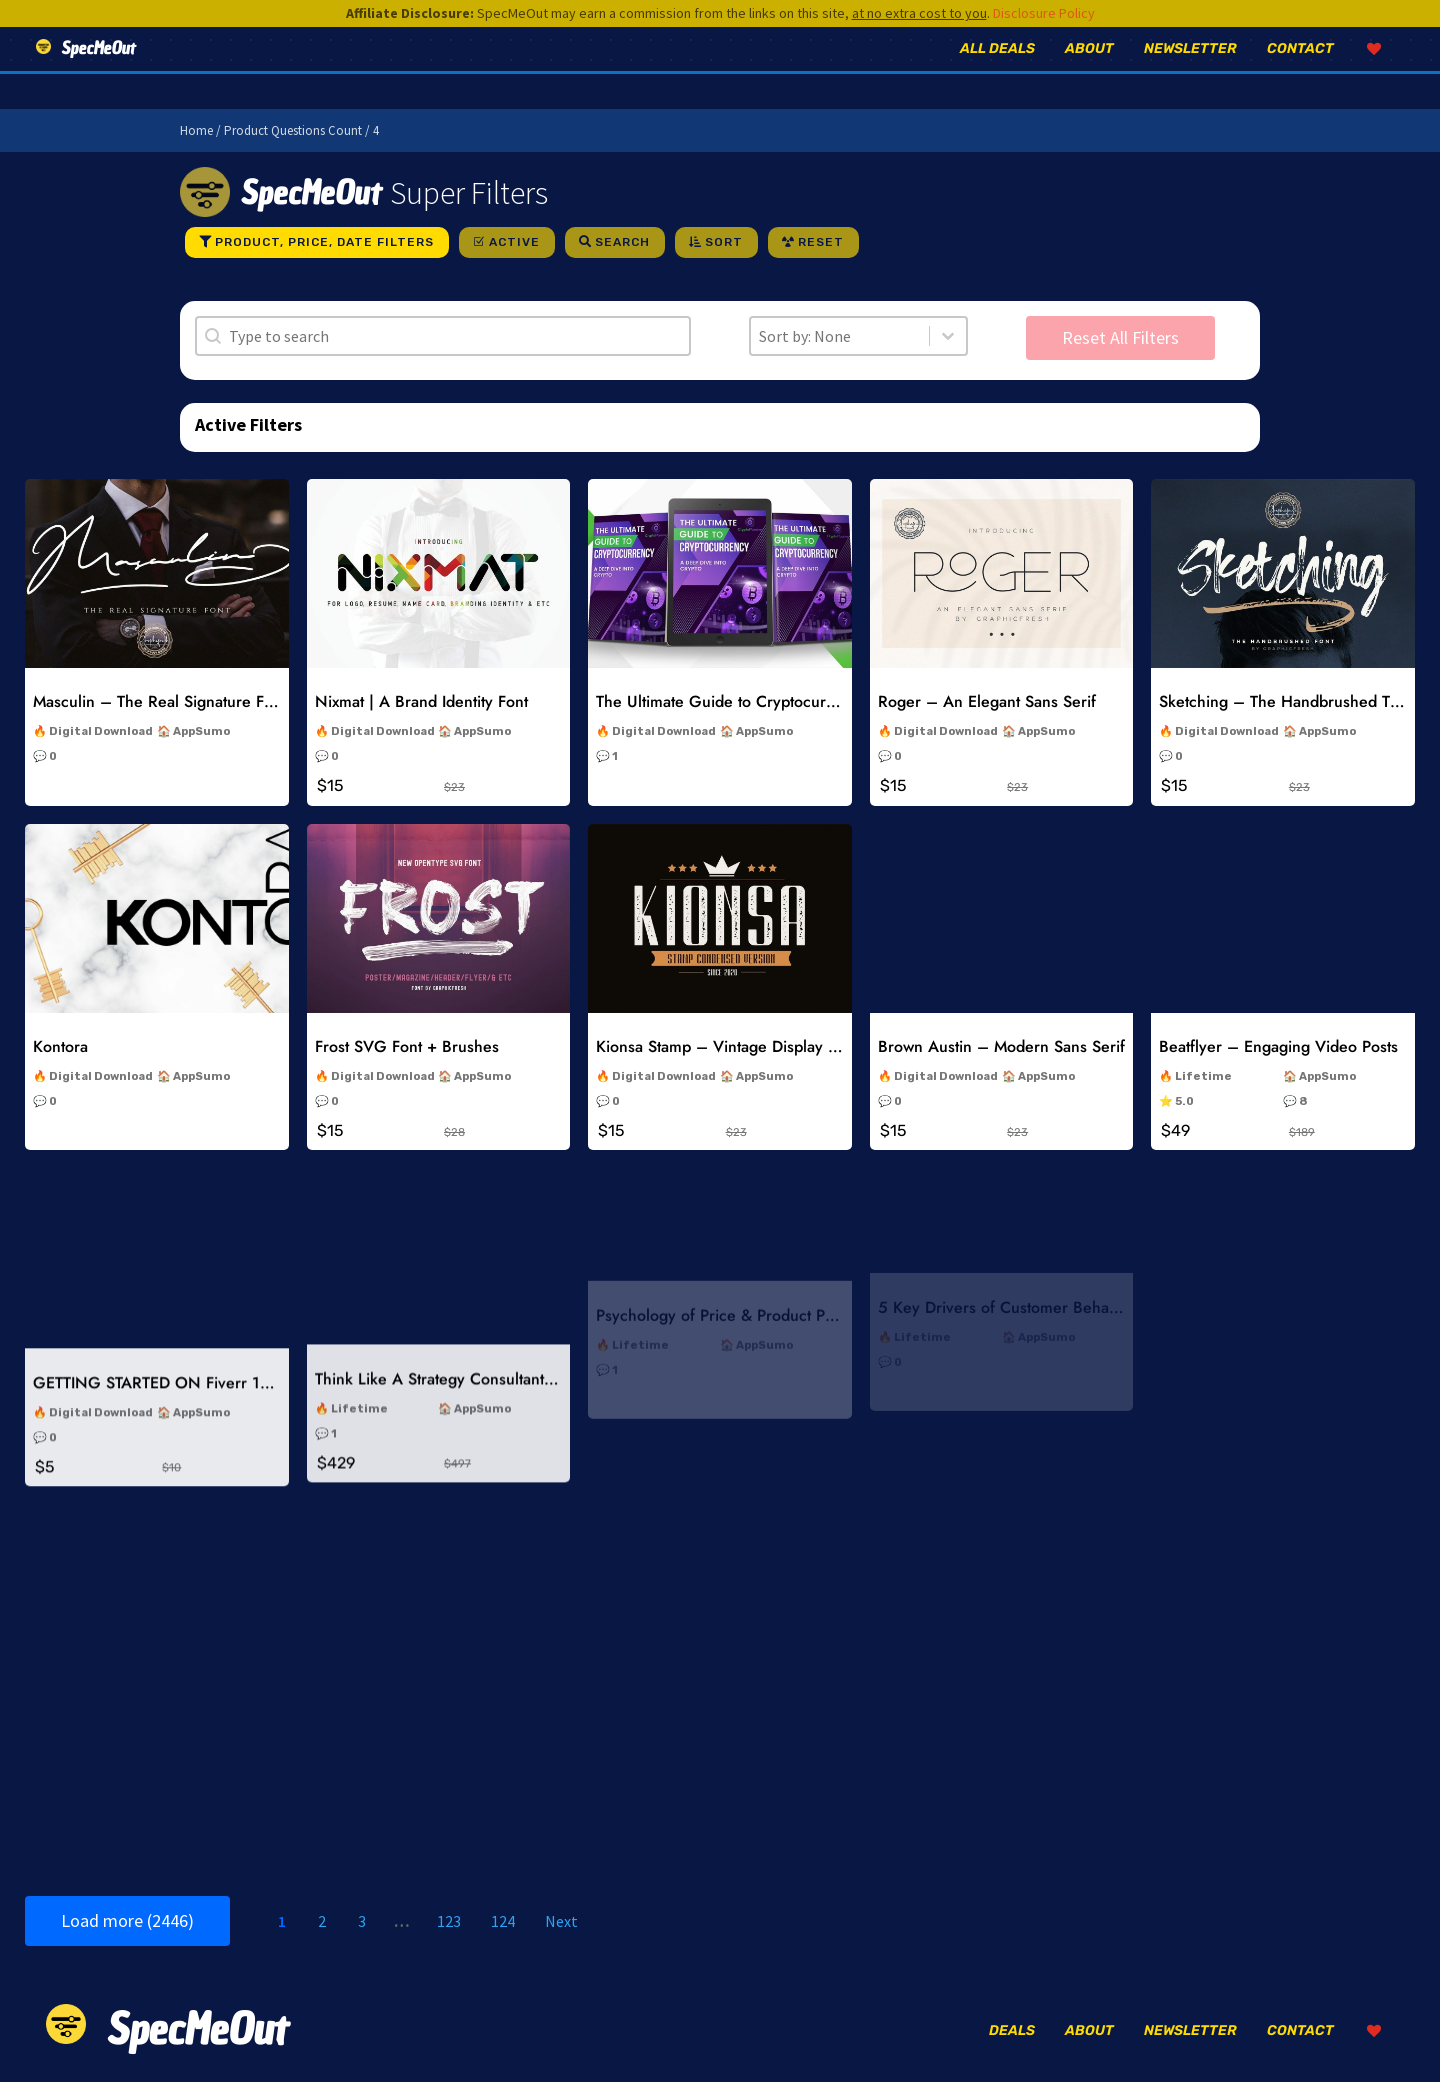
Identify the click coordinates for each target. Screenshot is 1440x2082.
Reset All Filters (1120, 337)
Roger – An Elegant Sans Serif (987, 701)
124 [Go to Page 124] (503, 1921)
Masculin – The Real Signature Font (159, 701)
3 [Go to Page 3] (362, 1921)
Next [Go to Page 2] (561, 1921)
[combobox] (840, 336)
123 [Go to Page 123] (449, 1921)
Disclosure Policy (1044, 13)
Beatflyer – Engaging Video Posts (1278, 954)
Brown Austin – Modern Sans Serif (1001, 984)
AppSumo (201, 731)
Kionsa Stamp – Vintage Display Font (727, 1000)
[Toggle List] (948, 336)
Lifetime (1203, 983)
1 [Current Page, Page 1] (282, 1921)
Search (622, 242)
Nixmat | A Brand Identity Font (421, 701)
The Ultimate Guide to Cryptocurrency (731, 701)
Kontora (60, 1022)
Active (514, 242)
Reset (821, 242)
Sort (724, 242)
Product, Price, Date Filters (324, 242)
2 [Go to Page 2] (322, 1921)
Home (196, 130)
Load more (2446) (127, 1920)
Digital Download (101, 731)
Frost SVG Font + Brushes (407, 1008)
